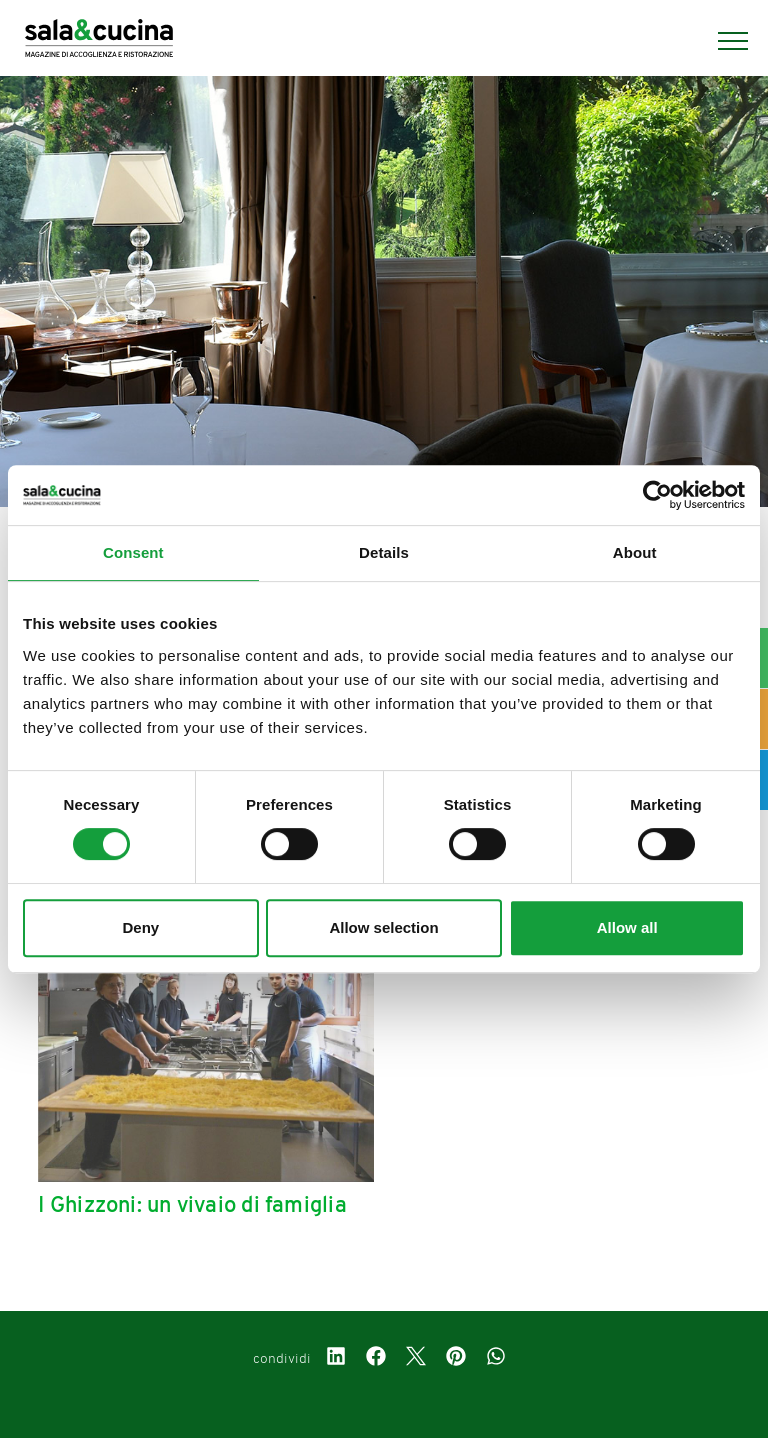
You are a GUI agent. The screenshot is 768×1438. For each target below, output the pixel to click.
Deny (140, 927)
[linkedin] (336, 1359)
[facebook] (376, 1359)
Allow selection (383, 927)
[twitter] (416, 1359)
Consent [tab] (133, 552)
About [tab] (635, 552)
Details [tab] (384, 552)
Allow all (627, 927)
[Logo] (99, 41)
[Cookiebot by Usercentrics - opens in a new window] (657, 495)
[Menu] (723, 41)
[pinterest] (456, 1359)
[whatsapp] (496, 1359)
